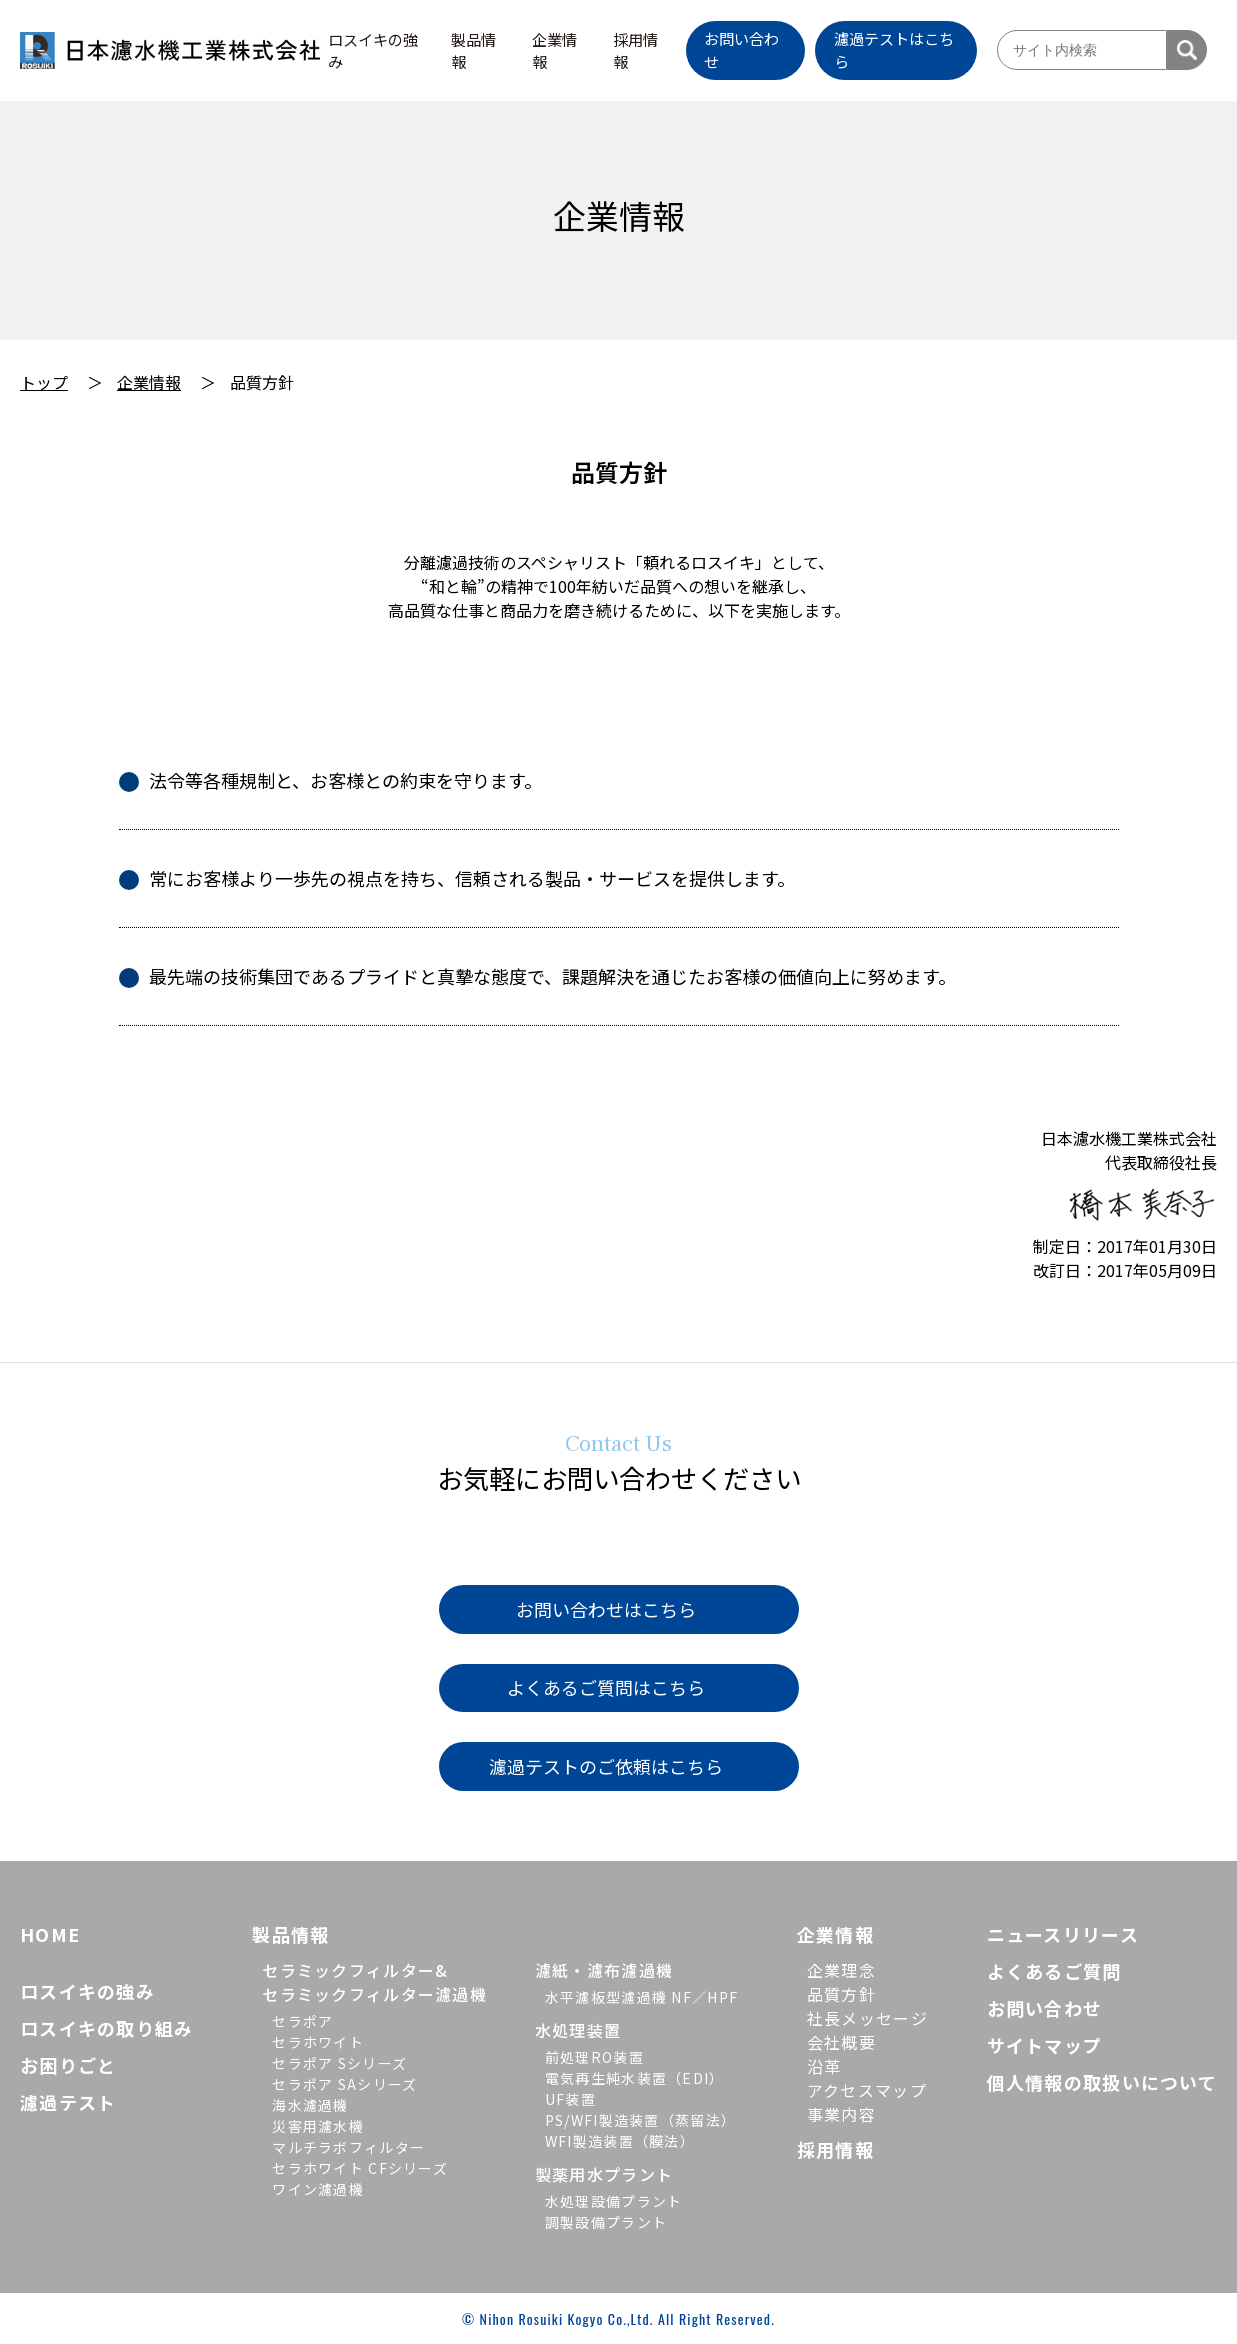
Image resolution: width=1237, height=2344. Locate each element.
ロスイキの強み (373, 50)
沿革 (824, 2066)
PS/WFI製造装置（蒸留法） (640, 2120)
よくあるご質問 (1054, 1971)
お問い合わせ (741, 49)
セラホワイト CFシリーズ (360, 2168)
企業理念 (841, 1970)
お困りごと (68, 2065)
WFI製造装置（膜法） (620, 2141)
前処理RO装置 (594, 2057)
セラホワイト (318, 2042)
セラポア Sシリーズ (339, 2063)
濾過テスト (68, 2102)
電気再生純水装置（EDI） (635, 2078)
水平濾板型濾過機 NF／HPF (641, 1997)
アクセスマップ (867, 2090)
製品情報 (473, 50)
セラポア (302, 2021)
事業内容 (841, 2114)
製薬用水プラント (604, 2174)
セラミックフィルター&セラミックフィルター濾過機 (374, 1982)
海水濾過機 (310, 2105)
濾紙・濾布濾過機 (604, 1970)
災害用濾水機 (318, 2126)
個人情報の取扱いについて (1102, 2082)
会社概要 (841, 2042)
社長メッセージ (867, 2018)
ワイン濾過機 (318, 2189)
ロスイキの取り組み (107, 2028)
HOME (50, 1934)
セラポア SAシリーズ (344, 2084)
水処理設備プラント (614, 2201)
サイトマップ (1045, 2045)
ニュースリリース (1063, 1934)
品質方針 (841, 1994)
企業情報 (554, 50)
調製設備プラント (606, 2222)
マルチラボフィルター (348, 2147)
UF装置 (570, 2099)
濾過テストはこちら (894, 49)
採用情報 (635, 50)
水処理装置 (578, 2030)
